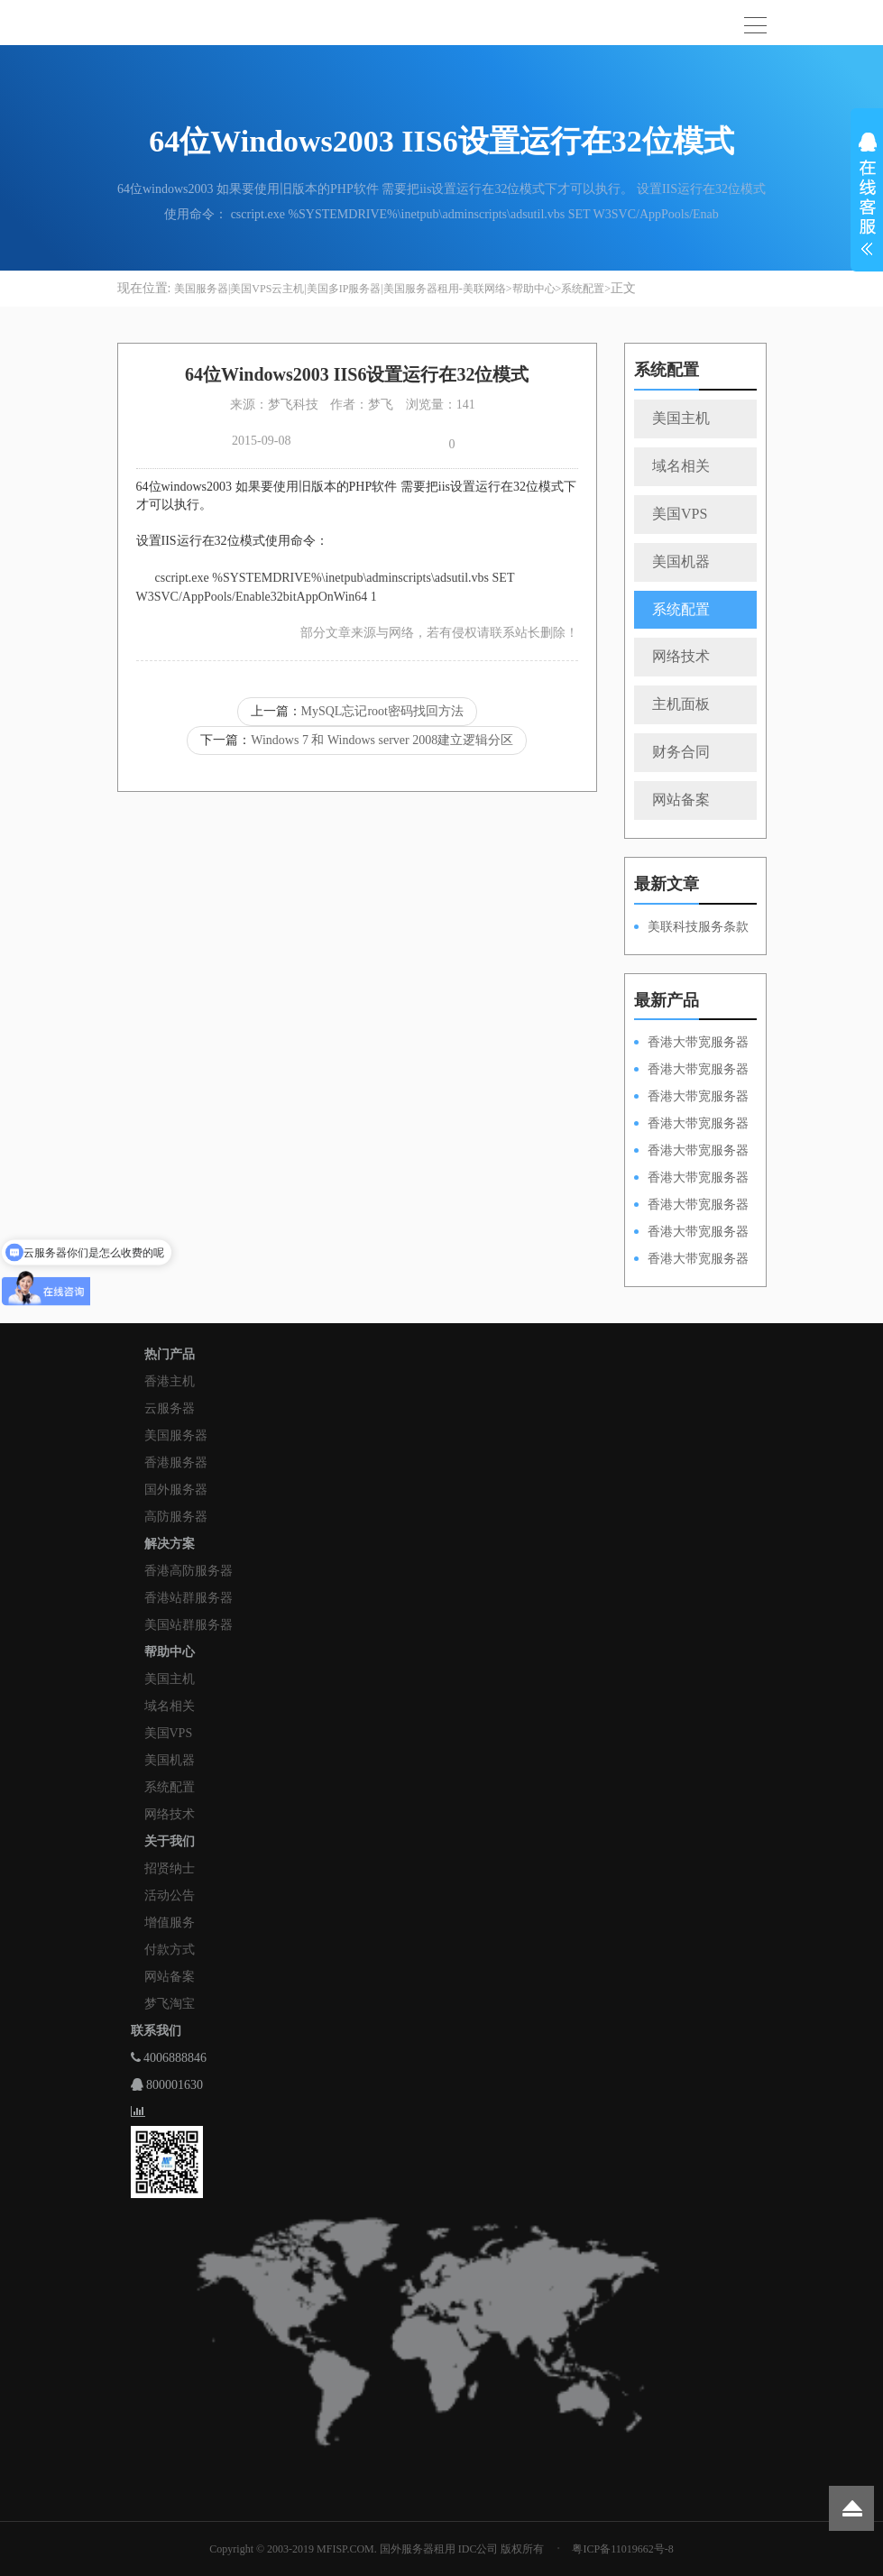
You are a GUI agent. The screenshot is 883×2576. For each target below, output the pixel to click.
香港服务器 (175, 1462)
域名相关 (681, 466)
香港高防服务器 (188, 1571)
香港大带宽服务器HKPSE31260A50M (691, 1233)
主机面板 (681, 704)
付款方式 (169, 1949)
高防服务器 (175, 1516)
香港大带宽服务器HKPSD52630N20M (691, 1260)
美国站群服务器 (188, 1625)
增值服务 (169, 1922)
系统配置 (582, 288)
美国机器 (681, 561)
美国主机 (681, 418)
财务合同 (681, 751)
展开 (867, 196)
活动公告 (169, 1895)
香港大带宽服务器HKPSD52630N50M (691, 1152)
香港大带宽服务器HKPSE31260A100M (691, 1125)
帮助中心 (534, 288)
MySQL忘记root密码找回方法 (382, 711)
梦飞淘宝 (169, 2003)
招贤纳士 (169, 1868)
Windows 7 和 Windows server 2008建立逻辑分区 (382, 740)
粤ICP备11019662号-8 (622, 2549)
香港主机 (169, 1381)
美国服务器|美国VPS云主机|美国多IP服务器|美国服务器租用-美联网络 (340, 288)
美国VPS (679, 513)
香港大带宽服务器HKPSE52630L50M (691, 1206)
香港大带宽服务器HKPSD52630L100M (691, 1071)
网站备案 (681, 799)
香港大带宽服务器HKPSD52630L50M (691, 1179)
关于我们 (169, 1841)
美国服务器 (175, 1435)
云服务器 (169, 1408)
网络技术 (681, 656)
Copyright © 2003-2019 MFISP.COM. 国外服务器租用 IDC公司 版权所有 (376, 2549)
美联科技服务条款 (698, 927)
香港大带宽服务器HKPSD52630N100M (691, 1043)
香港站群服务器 (188, 1598)
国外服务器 (175, 1489)
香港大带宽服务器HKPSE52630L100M (691, 1098)
